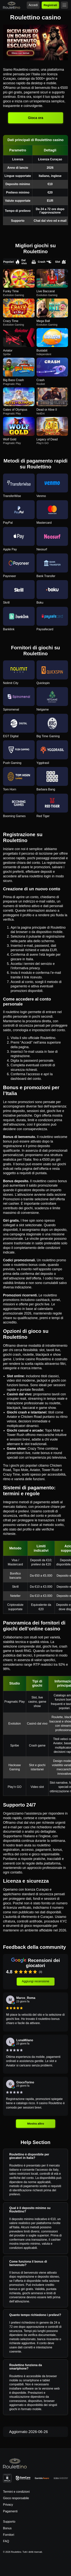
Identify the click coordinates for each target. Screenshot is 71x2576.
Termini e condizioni (16, 2491)
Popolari (11, 261)
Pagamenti (10, 2511)
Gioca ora (35, 118)
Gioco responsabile (16, 2498)
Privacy (8, 2504)
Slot (60, 261)
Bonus (7, 2528)
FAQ (6, 2541)
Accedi (33, 5)
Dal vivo (28, 262)
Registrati (50, 4)
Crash (44, 261)
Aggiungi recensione (35, 1981)
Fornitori (8, 2534)
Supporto (9, 2521)
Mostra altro (35, 2123)
